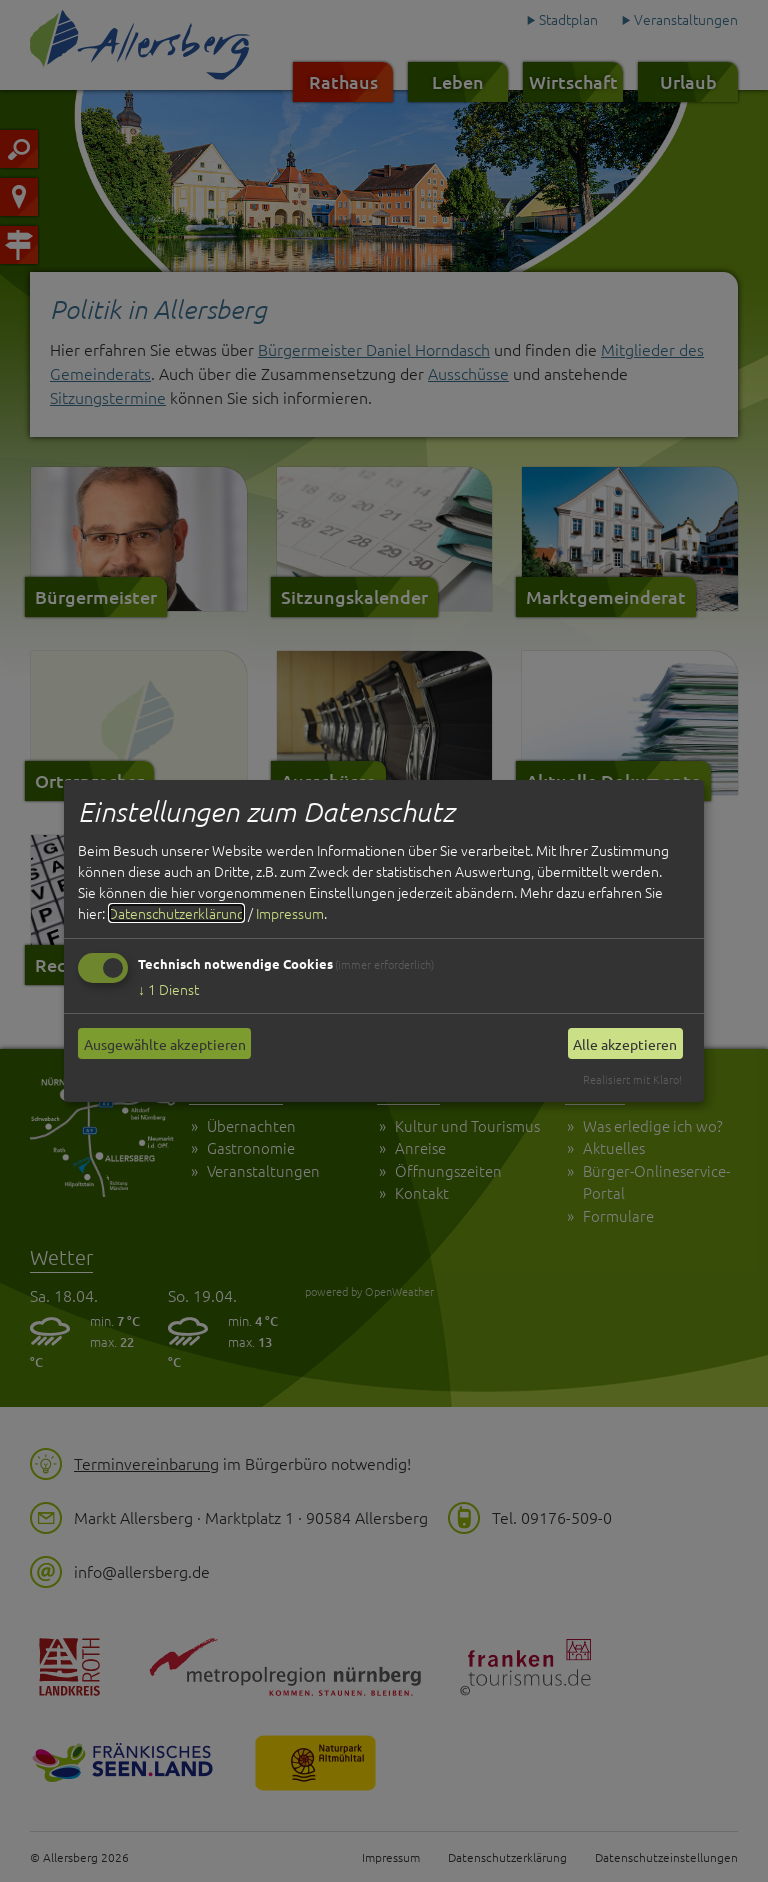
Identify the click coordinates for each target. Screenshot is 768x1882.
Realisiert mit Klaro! (632, 1079)
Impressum (290, 913)
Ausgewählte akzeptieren (165, 1044)
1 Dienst (168, 989)
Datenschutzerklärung (176, 913)
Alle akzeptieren (625, 1044)
